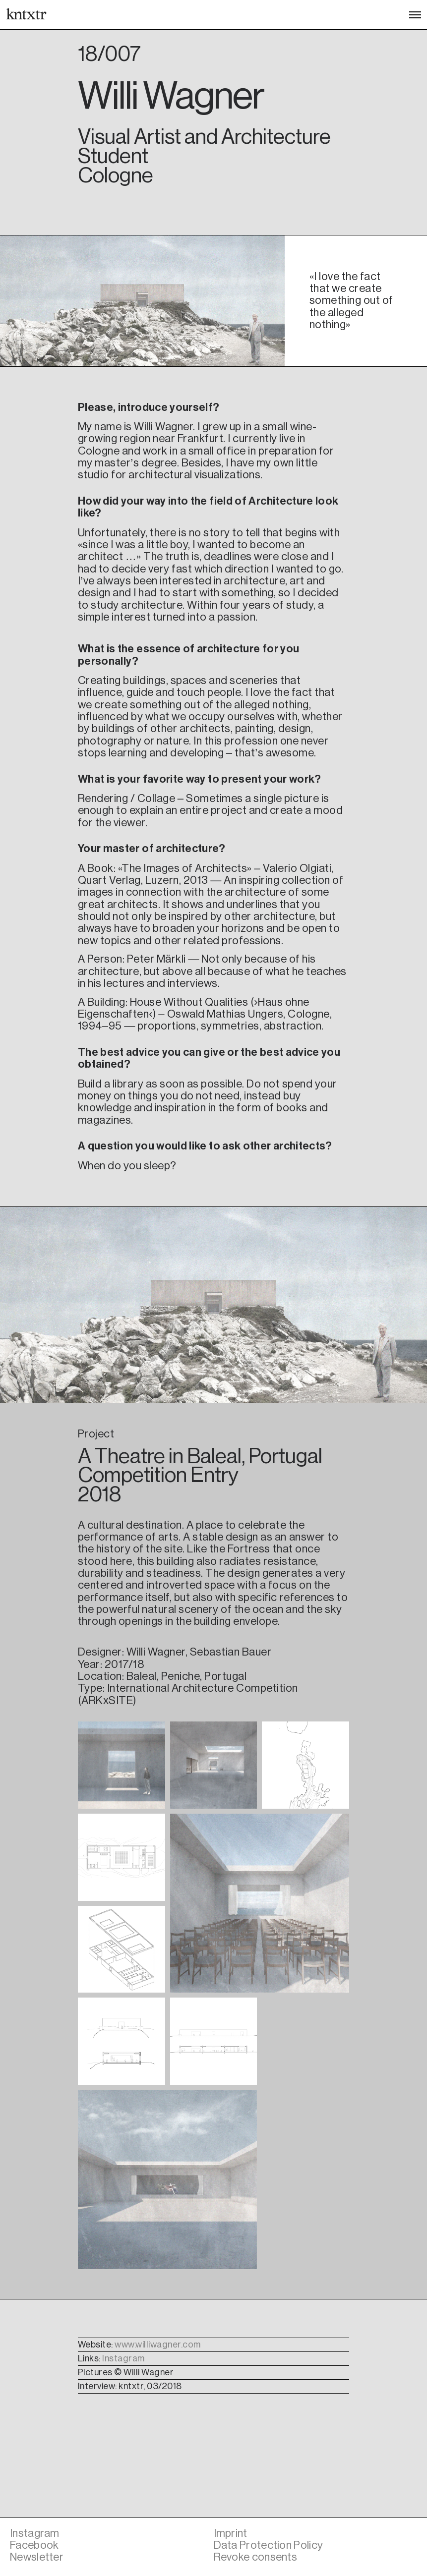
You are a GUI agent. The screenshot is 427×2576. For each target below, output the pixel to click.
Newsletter (36, 2557)
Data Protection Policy (268, 2545)
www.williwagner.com (158, 2344)
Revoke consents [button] (256, 2557)
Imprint (230, 2533)
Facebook (34, 2545)
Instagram (123, 2358)
